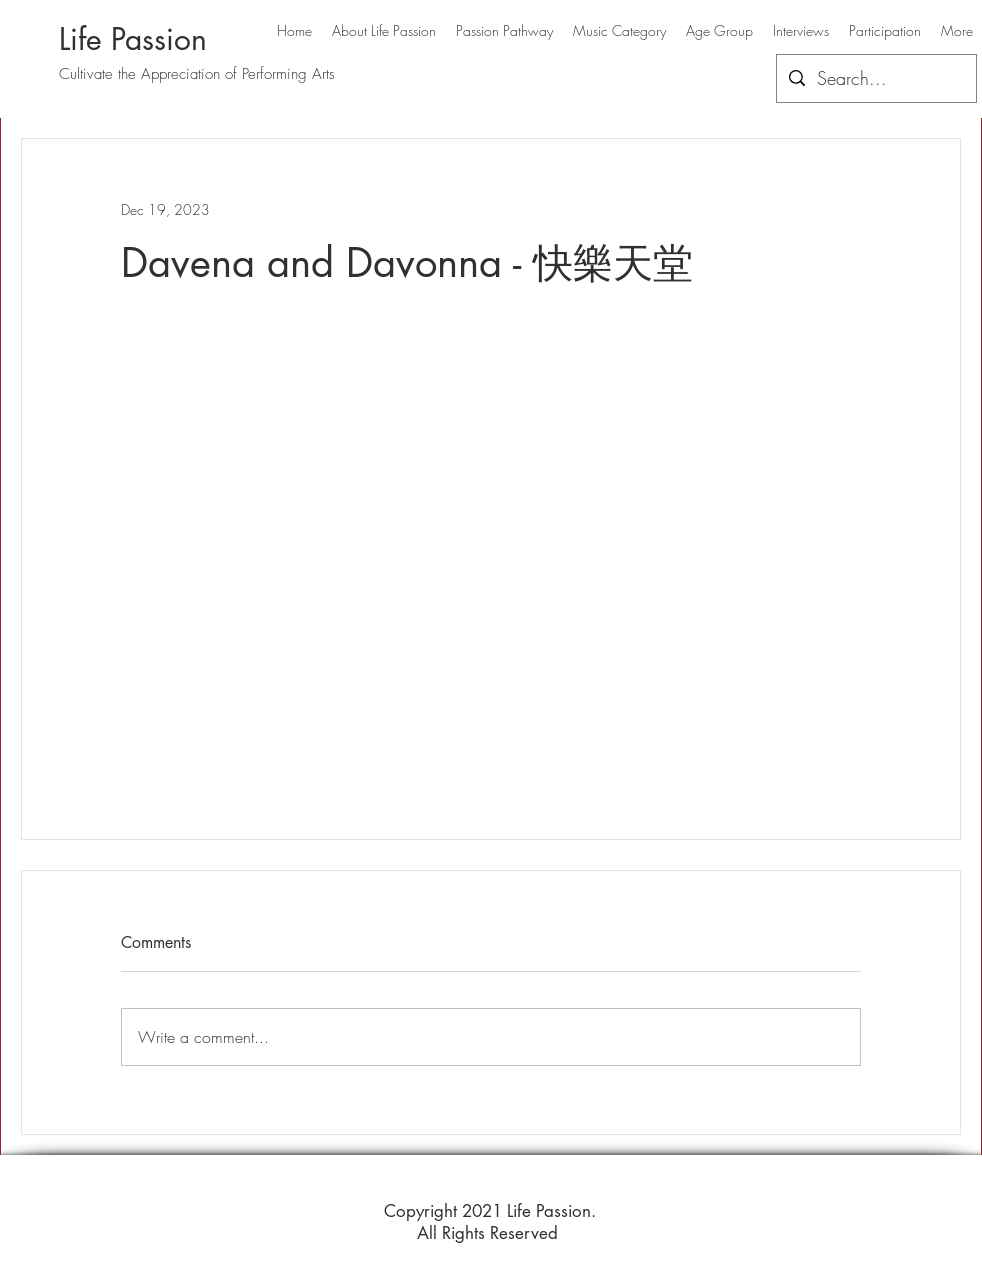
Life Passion (133, 39)
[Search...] (875, 79)
